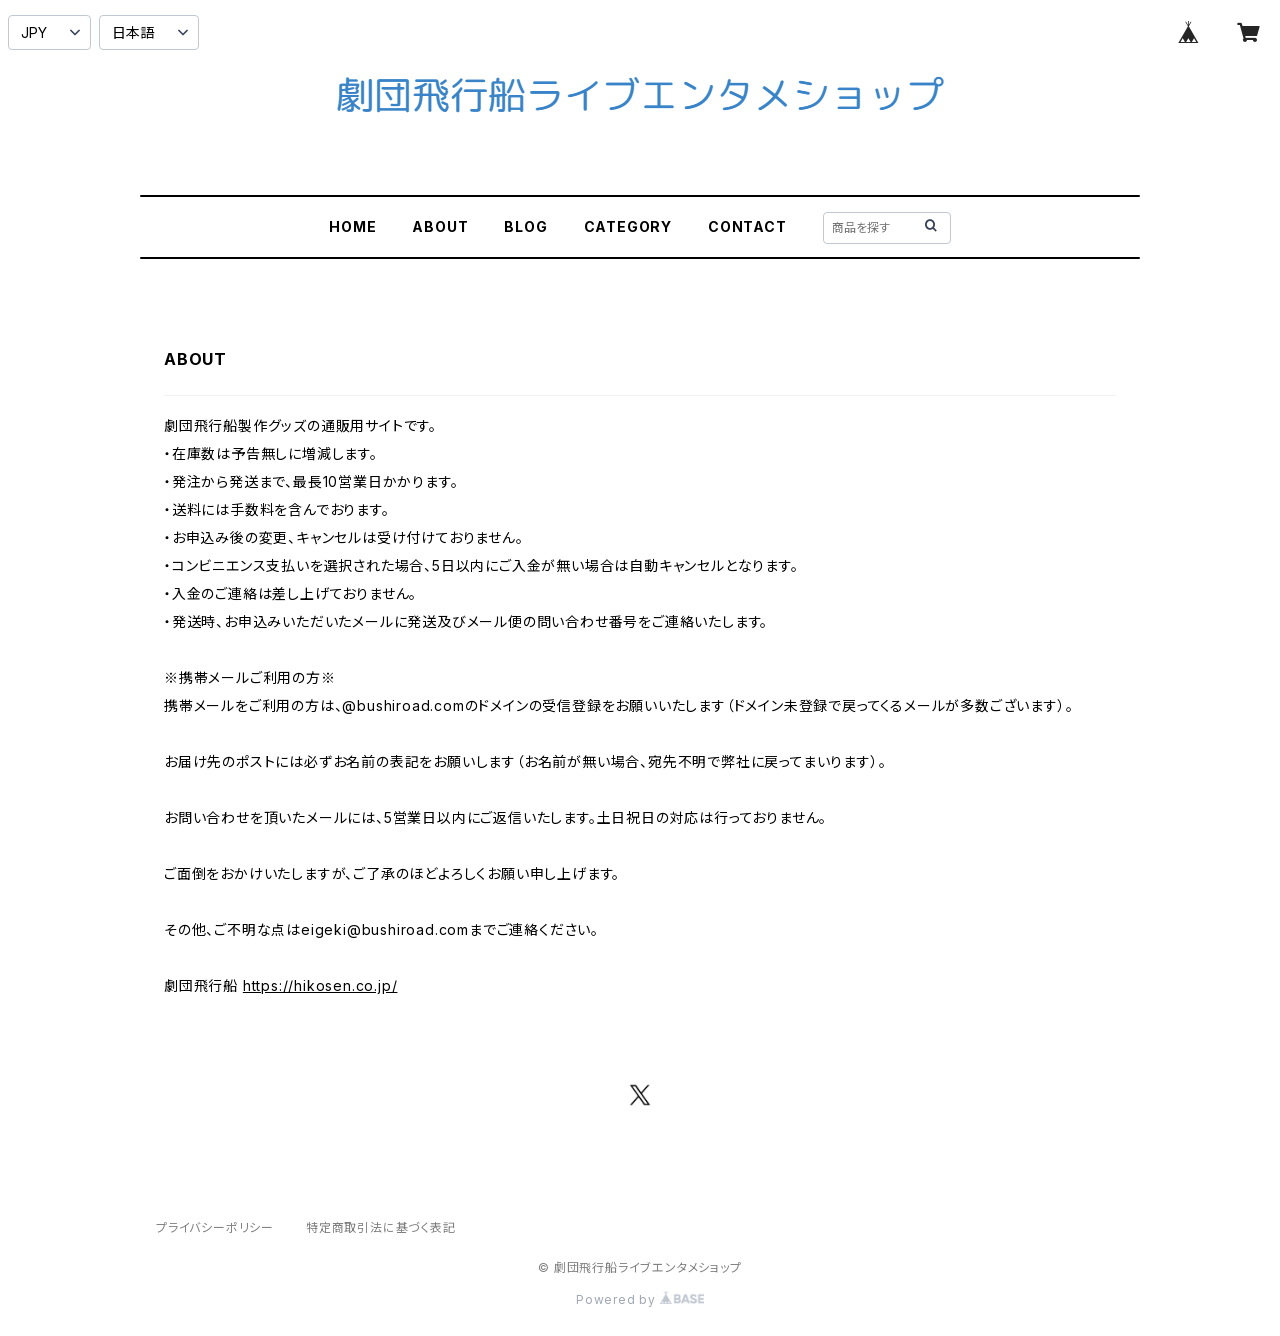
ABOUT (440, 226)
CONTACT (747, 226)
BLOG (525, 226)
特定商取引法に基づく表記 (381, 1227)
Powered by (640, 1299)
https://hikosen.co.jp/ (320, 985)
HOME (352, 226)
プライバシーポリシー (215, 1227)
